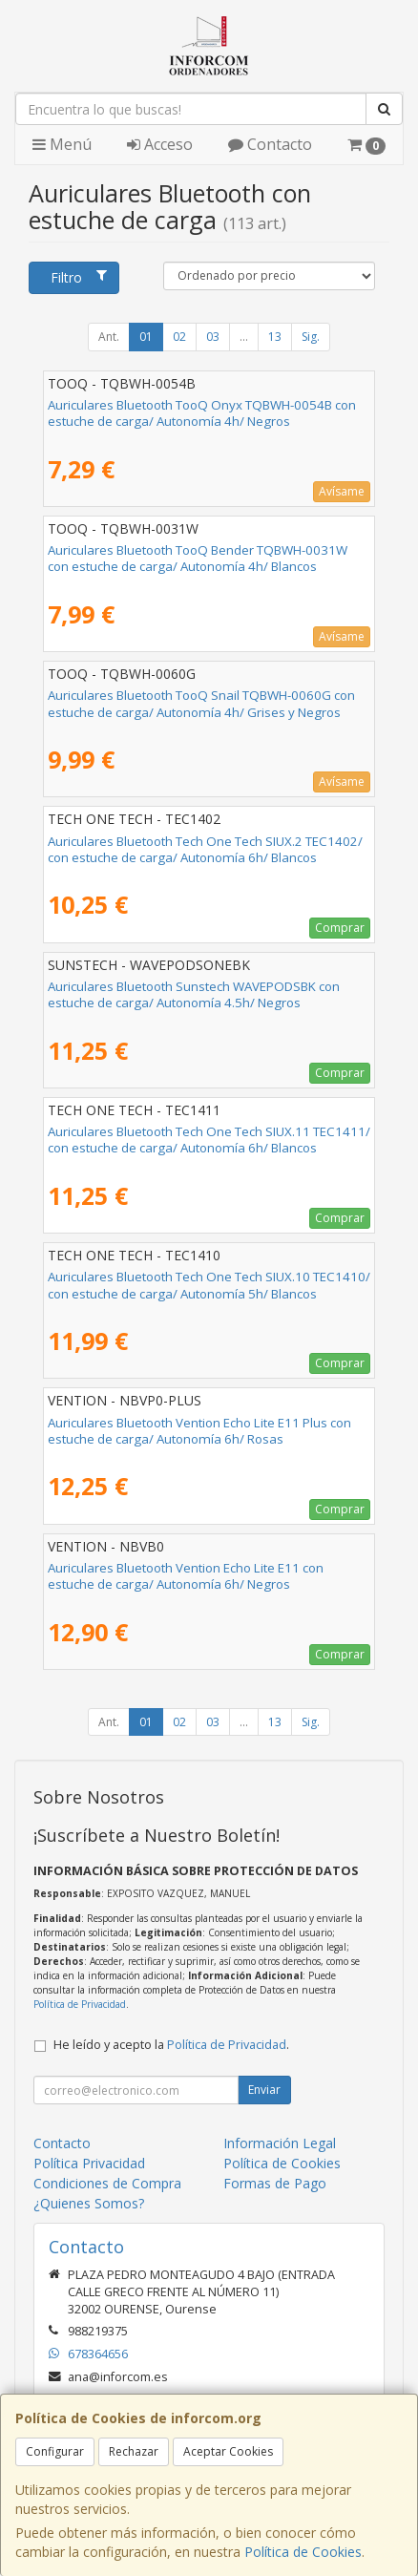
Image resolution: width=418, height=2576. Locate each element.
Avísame (342, 491)
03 (212, 336)
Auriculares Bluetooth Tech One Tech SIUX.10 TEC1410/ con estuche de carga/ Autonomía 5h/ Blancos (209, 1284)
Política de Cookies (303, 2552)
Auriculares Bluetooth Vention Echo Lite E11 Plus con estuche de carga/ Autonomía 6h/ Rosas (199, 1430)
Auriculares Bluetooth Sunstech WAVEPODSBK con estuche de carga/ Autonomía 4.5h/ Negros (194, 994)
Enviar (264, 2089)
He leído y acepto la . (171, 2045)
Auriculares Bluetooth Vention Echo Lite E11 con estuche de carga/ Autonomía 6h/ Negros (186, 1576)
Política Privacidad (89, 2163)
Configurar (55, 2451)
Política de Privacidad (79, 2004)
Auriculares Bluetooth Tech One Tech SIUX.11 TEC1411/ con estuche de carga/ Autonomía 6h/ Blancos (209, 1139)
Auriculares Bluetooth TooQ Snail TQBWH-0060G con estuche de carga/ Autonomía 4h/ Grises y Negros (201, 703)
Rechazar (133, 2451)
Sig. (311, 336)
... (244, 336)
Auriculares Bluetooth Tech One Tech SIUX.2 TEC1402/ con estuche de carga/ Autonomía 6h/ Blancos (205, 849)
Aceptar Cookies (228, 2451)
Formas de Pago (274, 2183)
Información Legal (279, 2143)
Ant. (108, 336)
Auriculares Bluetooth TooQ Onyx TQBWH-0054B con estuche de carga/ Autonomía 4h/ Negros (202, 413)
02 (179, 336)
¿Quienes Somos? (88, 2203)
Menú (62, 144)
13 (275, 336)
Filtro (78, 277)
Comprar (340, 927)
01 (146, 336)
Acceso (160, 144)
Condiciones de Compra (107, 2183)
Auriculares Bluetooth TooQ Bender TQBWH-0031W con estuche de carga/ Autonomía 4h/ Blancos (197, 558)
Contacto (270, 144)
